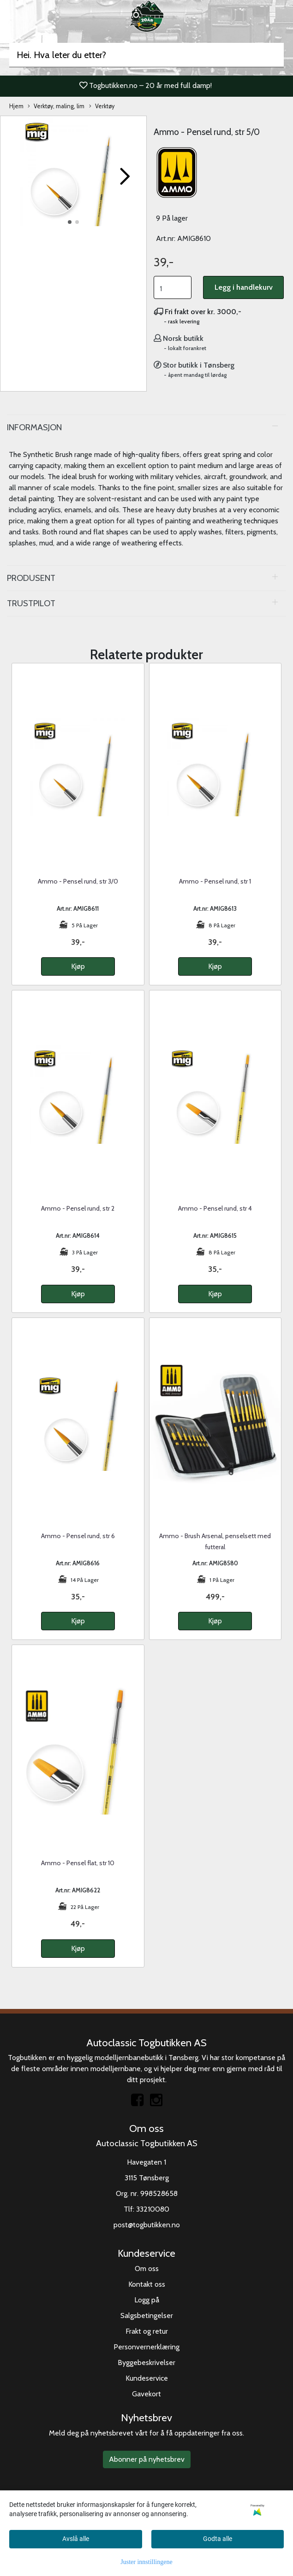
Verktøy (101, 107)
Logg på (146, 2299)
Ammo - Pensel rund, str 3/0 (78, 881)
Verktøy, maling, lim (56, 107)
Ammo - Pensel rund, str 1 (215, 881)
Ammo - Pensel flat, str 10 (77, 1863)
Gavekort (146, 2393)
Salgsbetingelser (146, 2315)
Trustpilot (31, 603)
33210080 (152, 2209)
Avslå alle (75, 2538)
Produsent (31, 578)
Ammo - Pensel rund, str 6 (78, 1536)
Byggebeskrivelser (146, 2362)
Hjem (16, 106)
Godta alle (217, 2538)
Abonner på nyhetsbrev (147, 2459)
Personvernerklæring (146, 2346)
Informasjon (34, 427)
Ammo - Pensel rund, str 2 (77, 1208)
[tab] (146, 427)
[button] (70, 222)
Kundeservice (147, 2378)
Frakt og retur (147, 2331)
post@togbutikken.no (147, 2224)
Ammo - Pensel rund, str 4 (215, 1208)
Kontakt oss (146, 2284)
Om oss (147, 2268)
